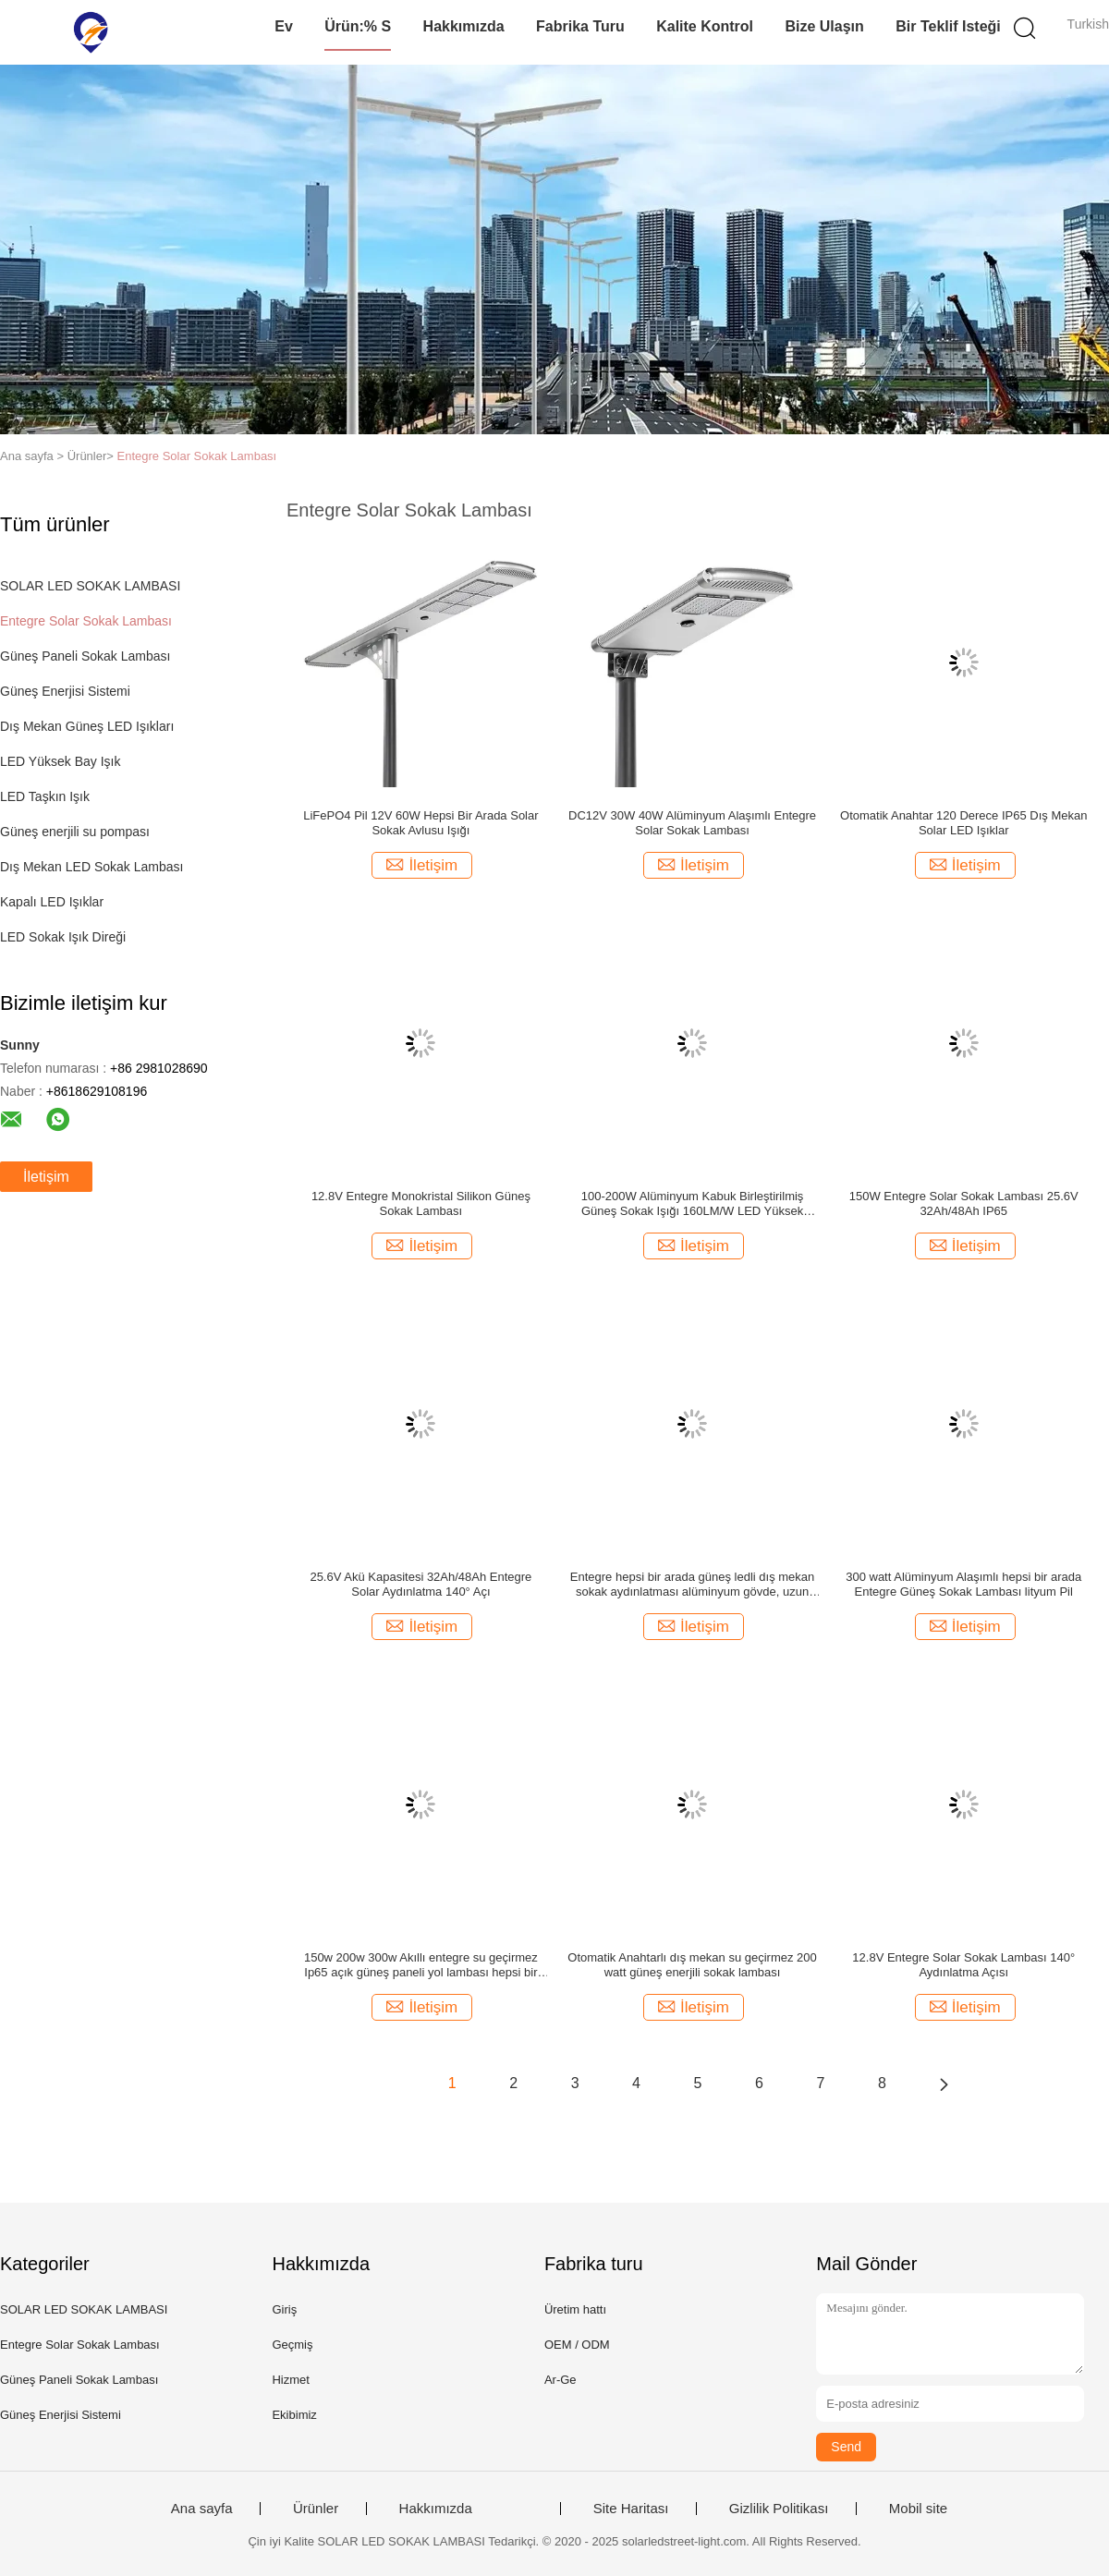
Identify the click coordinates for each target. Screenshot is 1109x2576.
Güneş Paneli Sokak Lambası (85, 656)
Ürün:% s (357, 26)
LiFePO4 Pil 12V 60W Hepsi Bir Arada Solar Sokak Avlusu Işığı (420, 822)
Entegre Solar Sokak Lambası (197, 456)
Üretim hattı (575, 2309)
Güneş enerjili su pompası (75, 831)
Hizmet (290, 2380)
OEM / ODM (577, 2344)
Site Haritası (631, 2508)
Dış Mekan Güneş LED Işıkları (87, 726)
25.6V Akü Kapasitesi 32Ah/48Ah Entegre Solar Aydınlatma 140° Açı (420, 1584)
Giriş (284, 2309)
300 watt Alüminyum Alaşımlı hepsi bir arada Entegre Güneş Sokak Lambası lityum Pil (963, 1584)
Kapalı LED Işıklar (52, 901)
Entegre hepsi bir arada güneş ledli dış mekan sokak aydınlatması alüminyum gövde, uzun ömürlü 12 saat (692, 1584)
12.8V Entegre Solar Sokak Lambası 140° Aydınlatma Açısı (963, 1964)
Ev (283, 26)
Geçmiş (292, 2344)
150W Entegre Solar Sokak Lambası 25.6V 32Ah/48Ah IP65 (964, 1203)
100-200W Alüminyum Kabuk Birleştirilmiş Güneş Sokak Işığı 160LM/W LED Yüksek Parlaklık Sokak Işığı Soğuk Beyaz (692, 1204)
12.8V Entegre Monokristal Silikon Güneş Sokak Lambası (420, 1203)
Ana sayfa (202, 2508)
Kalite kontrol (704, 26)
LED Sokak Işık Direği (63, 937)
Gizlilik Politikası (779, 2508)
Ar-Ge (560, 2380)
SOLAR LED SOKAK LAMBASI (90, 585)
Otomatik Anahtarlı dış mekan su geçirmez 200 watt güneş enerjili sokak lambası (692, 1964)
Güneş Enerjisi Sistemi (65, 691)
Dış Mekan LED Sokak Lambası (91, 866)
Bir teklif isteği (948, 26)
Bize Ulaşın (824, 26)
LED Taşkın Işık (45, 796)
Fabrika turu (580, 26)
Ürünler (315, 2508)
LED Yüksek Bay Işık (60, 761)
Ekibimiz (294, 2415)
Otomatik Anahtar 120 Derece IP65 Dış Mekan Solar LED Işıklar (963, 822)
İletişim (46, 1177)
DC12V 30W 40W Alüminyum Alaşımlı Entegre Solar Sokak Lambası (692, 822)
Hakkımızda (464, 26)
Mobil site (918, 2508)
